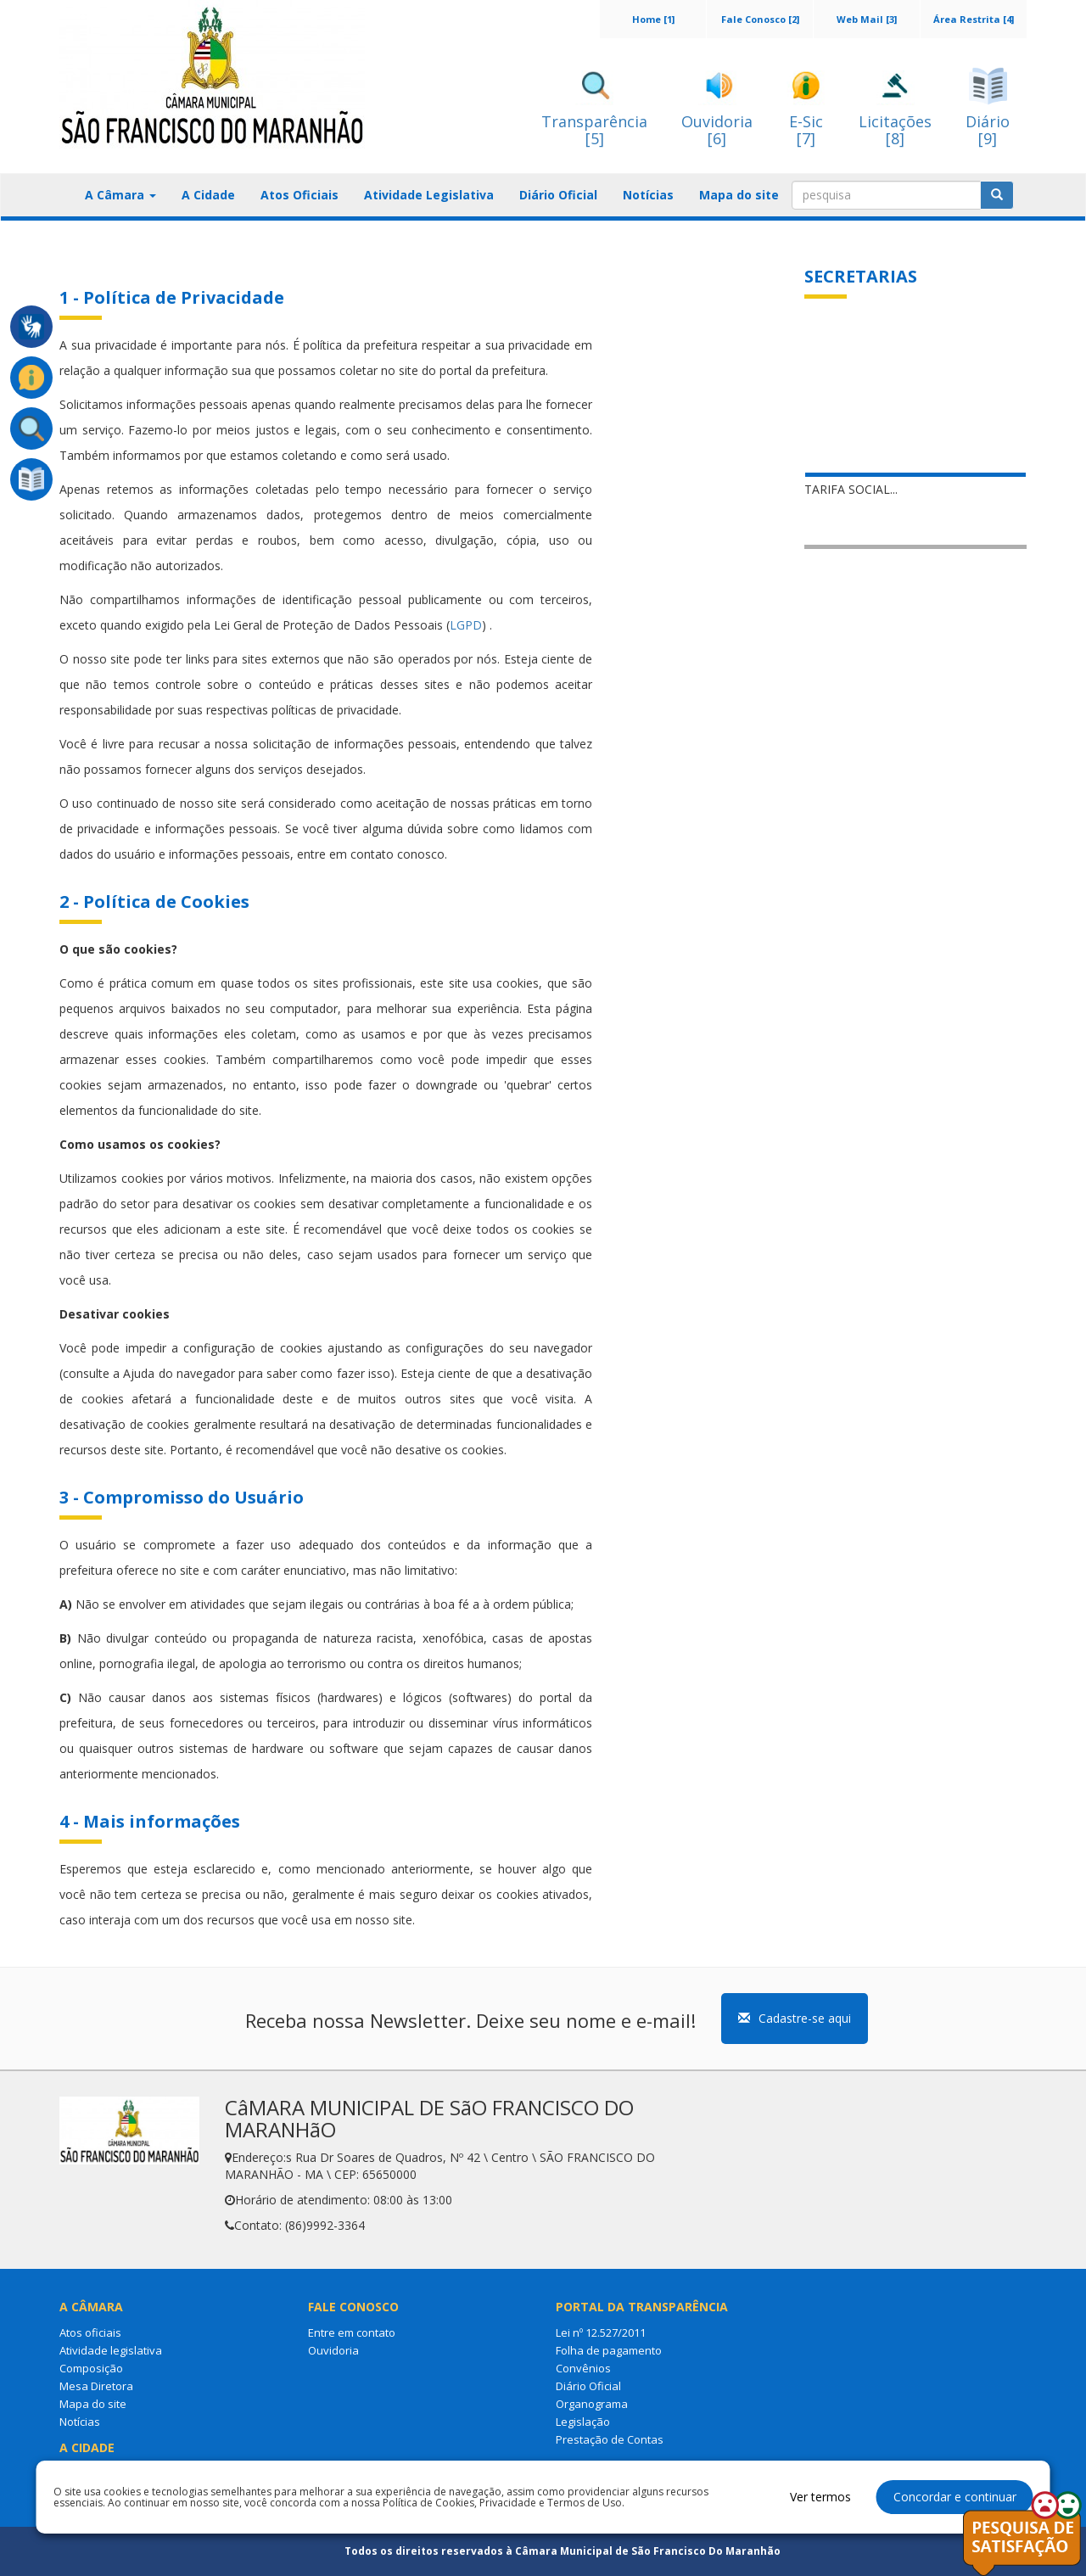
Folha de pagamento (609, 2350)
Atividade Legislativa (429, 195)
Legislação (583, 2421)
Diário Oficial (558, 195)
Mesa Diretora (96, 2386)
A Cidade (208, 195)
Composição (91, 2368)
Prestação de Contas (609, 2439)
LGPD (466, 625)
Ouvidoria (333, 2350)
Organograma (592, 2403)
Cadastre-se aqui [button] (794, 2018)
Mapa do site (739, 195)
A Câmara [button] (120, 195)
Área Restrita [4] (973, 19)
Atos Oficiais (299, 195)
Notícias (648, 195)
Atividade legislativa (110, 2350)
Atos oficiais (90, 2332)
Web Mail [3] (867, 19)
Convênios (583, 2368)
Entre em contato (351, 2332)
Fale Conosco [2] (760, 19)
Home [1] (653, 19)
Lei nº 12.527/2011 (601, 2332)
